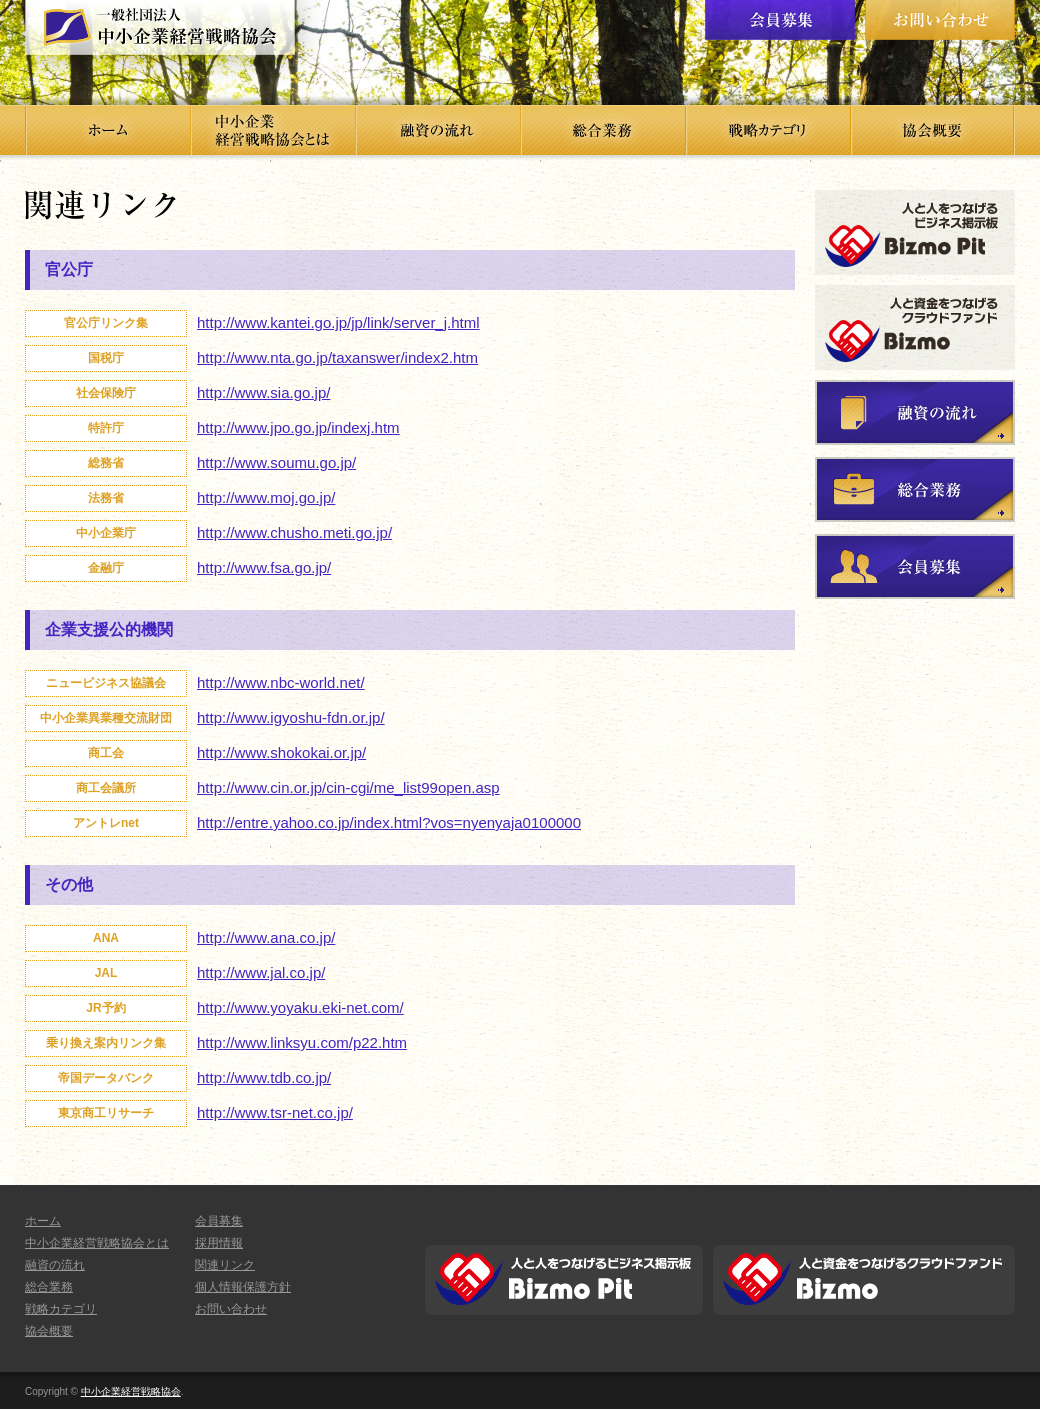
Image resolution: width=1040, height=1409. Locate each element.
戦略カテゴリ (61, 1309)
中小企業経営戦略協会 (131, 1391)
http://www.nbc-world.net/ (281, 682)
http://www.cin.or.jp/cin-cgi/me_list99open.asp (348, 787)
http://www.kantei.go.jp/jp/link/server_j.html (338, 322)
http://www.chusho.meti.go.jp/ (294, 532)
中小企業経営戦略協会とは (97, 1243)
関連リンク (225, 1265)
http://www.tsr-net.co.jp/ (275, 1112)
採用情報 (219, 1243)
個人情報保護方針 (243, 1287)
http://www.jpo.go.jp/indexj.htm (298, 427)
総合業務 (49, 1287)
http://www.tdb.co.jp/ (264, 1077)
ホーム (43, 1221)
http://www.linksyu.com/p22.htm (302, 1042)
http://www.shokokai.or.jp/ (281, 752)
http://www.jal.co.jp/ (261, 972)
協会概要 (49, 1331)
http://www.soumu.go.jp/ (276, 462)
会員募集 (219, 1221)
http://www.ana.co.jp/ (266, 937)
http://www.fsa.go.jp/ (264, 567)
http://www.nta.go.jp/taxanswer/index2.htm (337, 357)
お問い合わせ (231, 1309)
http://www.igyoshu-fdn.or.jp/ (291, 717)
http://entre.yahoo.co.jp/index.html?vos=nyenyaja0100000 (389, 822)
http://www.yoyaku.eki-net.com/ (300, 1007)
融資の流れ (55, 1265)
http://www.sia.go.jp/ (263, 392)
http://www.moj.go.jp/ (266, 497)
